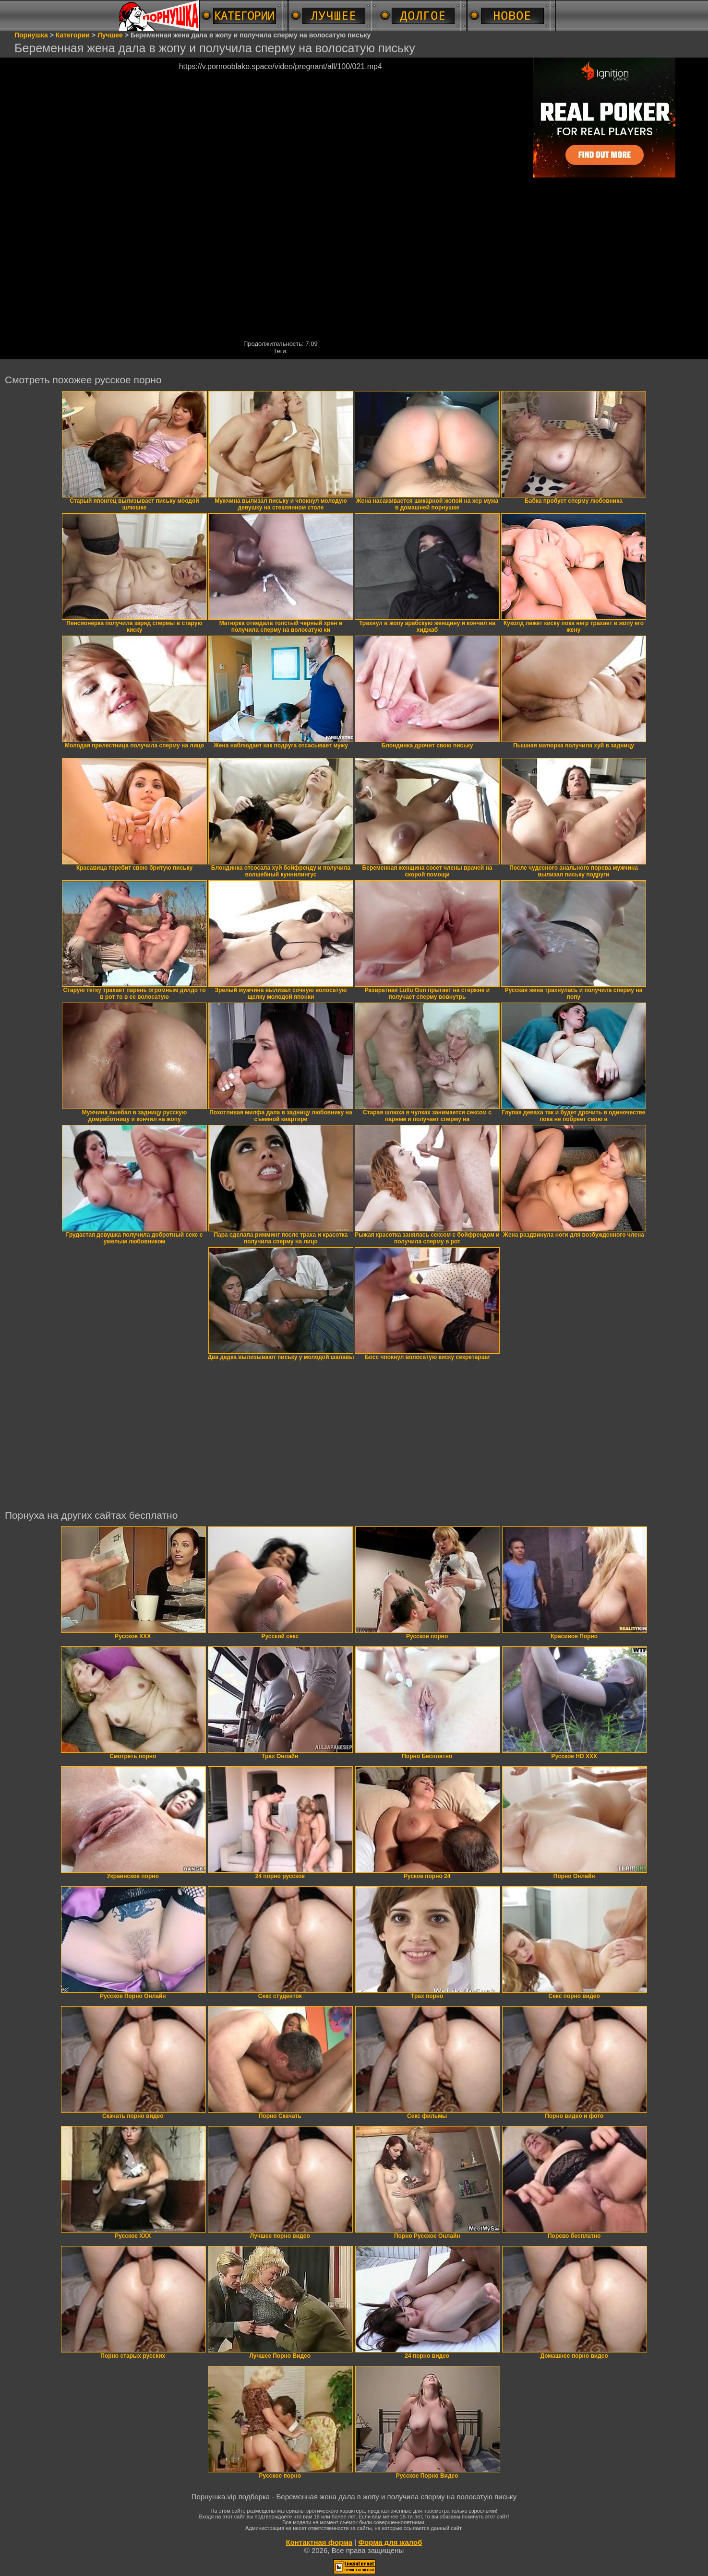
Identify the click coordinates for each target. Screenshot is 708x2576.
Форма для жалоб (390, 2542)
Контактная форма (319, 2542)
